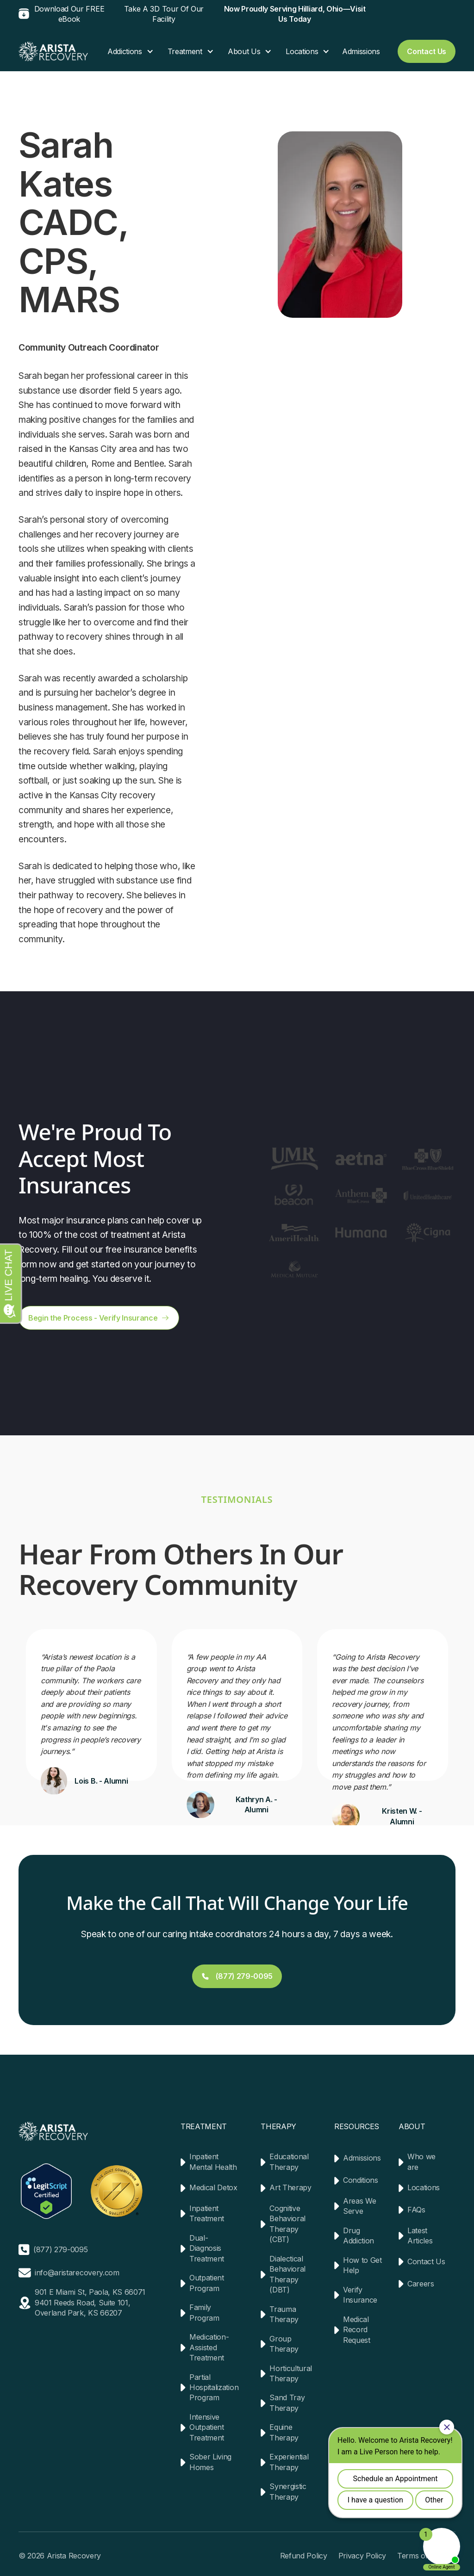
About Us (244, 51)
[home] (53, 51)
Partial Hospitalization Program (213, 2387)
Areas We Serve (359, 2206)
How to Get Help (362, 2265)
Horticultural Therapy (290, 2373)
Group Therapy (284, 2344)
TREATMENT (204, 2126)
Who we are (421, 2161)
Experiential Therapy (288, 2461)
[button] (126, 51)
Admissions (361, 51)
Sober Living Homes (210, 2461)
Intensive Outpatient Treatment (206, 2427)
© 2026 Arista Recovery (60, 2555)
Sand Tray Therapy (287, 2402)
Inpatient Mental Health (213, 2161)
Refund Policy (303, 2555)
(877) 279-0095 (60, 2249)
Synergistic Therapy (287, 2491)
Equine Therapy (284, 2432)
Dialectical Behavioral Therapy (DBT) (287, 2274)
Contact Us (426, 2261)
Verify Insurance (360, 2294)
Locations (302, 51)
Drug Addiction (358, 2235)
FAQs (416, 2209)
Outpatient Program (206, 2282)
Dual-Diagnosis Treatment (206, 2248)
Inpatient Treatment (206, 2213)
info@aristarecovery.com (77, 2272)
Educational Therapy (288, 2161)
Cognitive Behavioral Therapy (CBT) (287, 2224)
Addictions (124, 51)
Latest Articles (419, 2235)
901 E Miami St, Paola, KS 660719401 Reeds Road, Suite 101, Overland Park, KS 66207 (90, 2302)
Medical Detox (213, 2187)
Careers (420, 2283)
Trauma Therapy (284, 2314)
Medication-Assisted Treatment (209, 2347)
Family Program (204, 2312)
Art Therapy (290, 2187)
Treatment (185, 51)
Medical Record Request (356, 2330)
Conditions (360, 2180)
